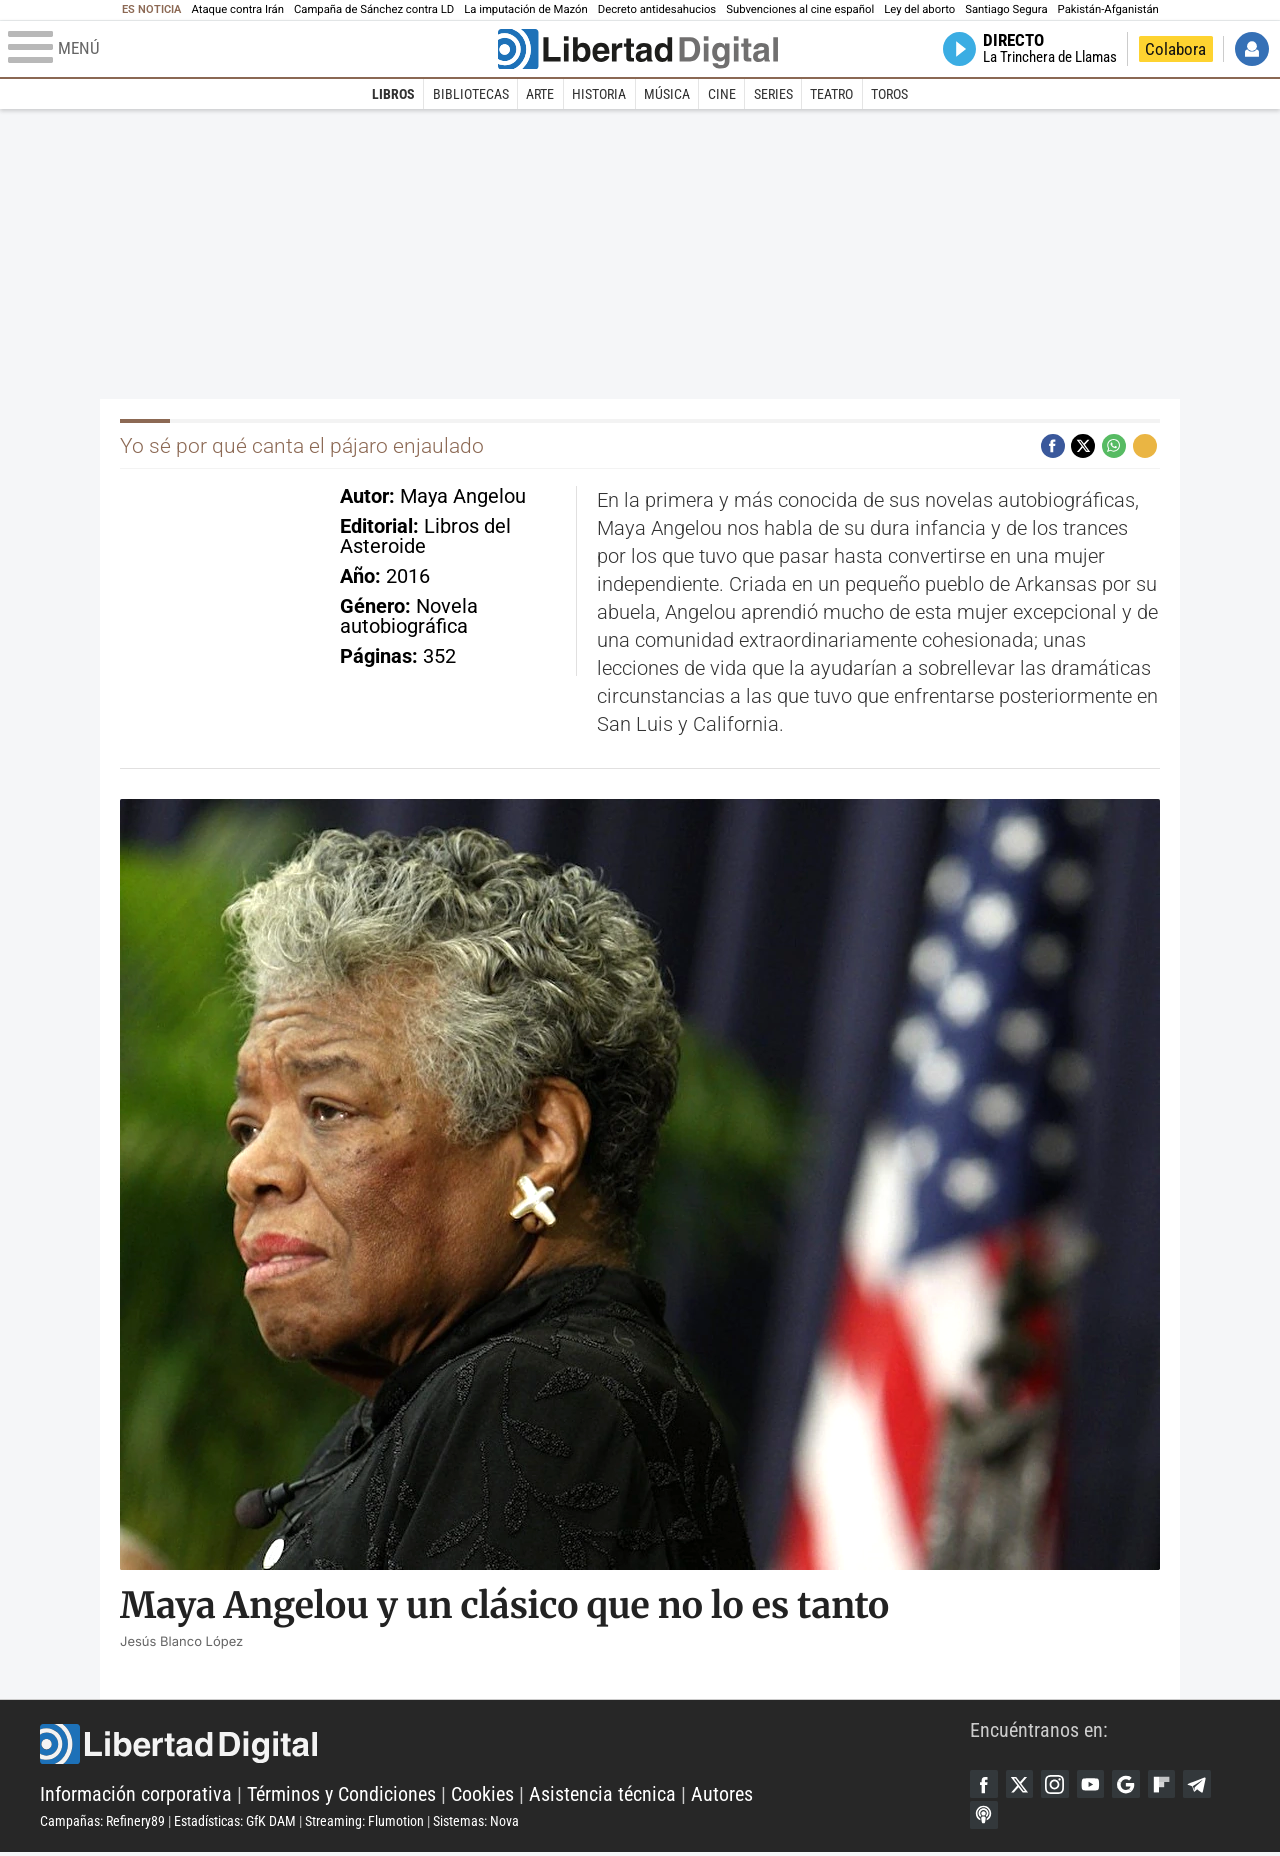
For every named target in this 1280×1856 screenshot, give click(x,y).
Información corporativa (136, 1796)
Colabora (1175, 49)
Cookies (482, 1796)
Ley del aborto (919, 9)
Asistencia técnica (602, 1796)
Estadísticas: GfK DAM (235, 1823)
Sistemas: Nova (476, 1823)
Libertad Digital (505, 1746)
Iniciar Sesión (1252, 49)
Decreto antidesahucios (657, 9)
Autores (722, 1796)
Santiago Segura (1006, 9)
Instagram (1061, 1785)
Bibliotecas (471, 94)
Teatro (831, 94)
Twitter (1023, 1785)
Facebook (985, 1785)
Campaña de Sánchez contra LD (374, 9)
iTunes (985, 1818)
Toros (889, 94)
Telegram (1213, 1785)
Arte (540, 94)
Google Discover (1137, 1785)
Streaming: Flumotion (364, 1823)
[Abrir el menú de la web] (251, 49)
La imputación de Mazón (526, 9)
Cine (722, 94)
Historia (599, 94)
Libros (393, 94)
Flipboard (1175, 1785)
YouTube (1099, 1785)
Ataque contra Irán (237, 9)
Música (667, 94)
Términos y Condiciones (341, 1796)
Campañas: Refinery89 (102, 1823)
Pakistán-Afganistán (1108, 9)
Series (773, 94)
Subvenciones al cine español (800, 9)
